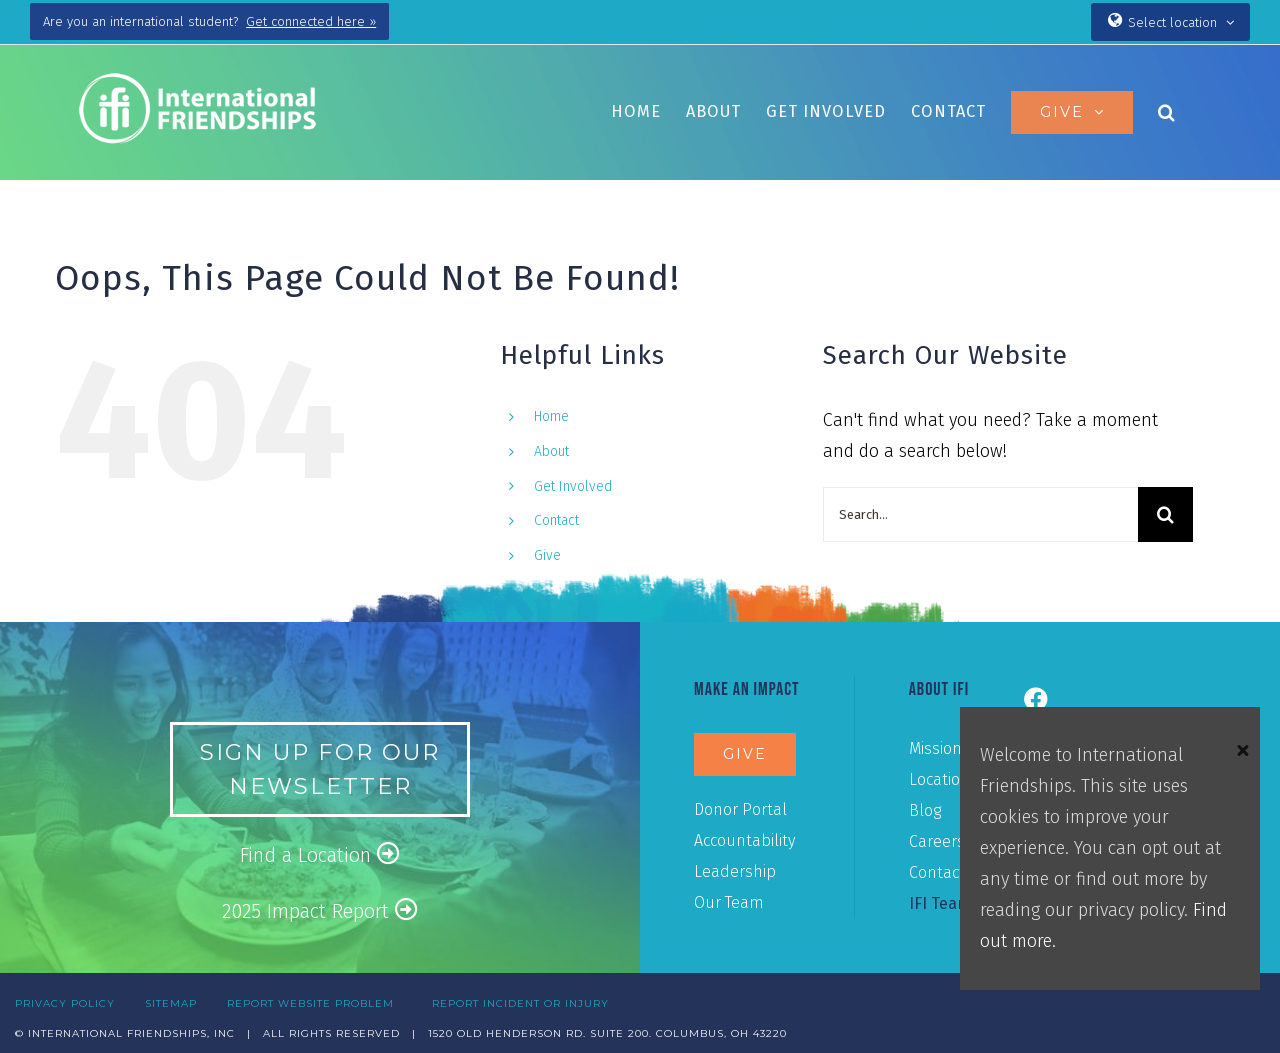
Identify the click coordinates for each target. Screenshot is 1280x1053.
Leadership (735, 871)
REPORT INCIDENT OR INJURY (520, 1003)
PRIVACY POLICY (65, 1003)
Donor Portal (740, 809)
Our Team (729, 902)
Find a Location (320, 854)
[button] (1167, 112)
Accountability (744, 840)
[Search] (1165, 514)
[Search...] (980, 514)
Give (547, 555)
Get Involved (573, 486)
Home (551, 416)
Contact (556, 520)
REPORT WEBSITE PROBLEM (310, 1003)
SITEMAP (171, 1003)
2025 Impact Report (320, 910)
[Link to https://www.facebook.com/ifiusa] (1036, 699)
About (551, 451)
